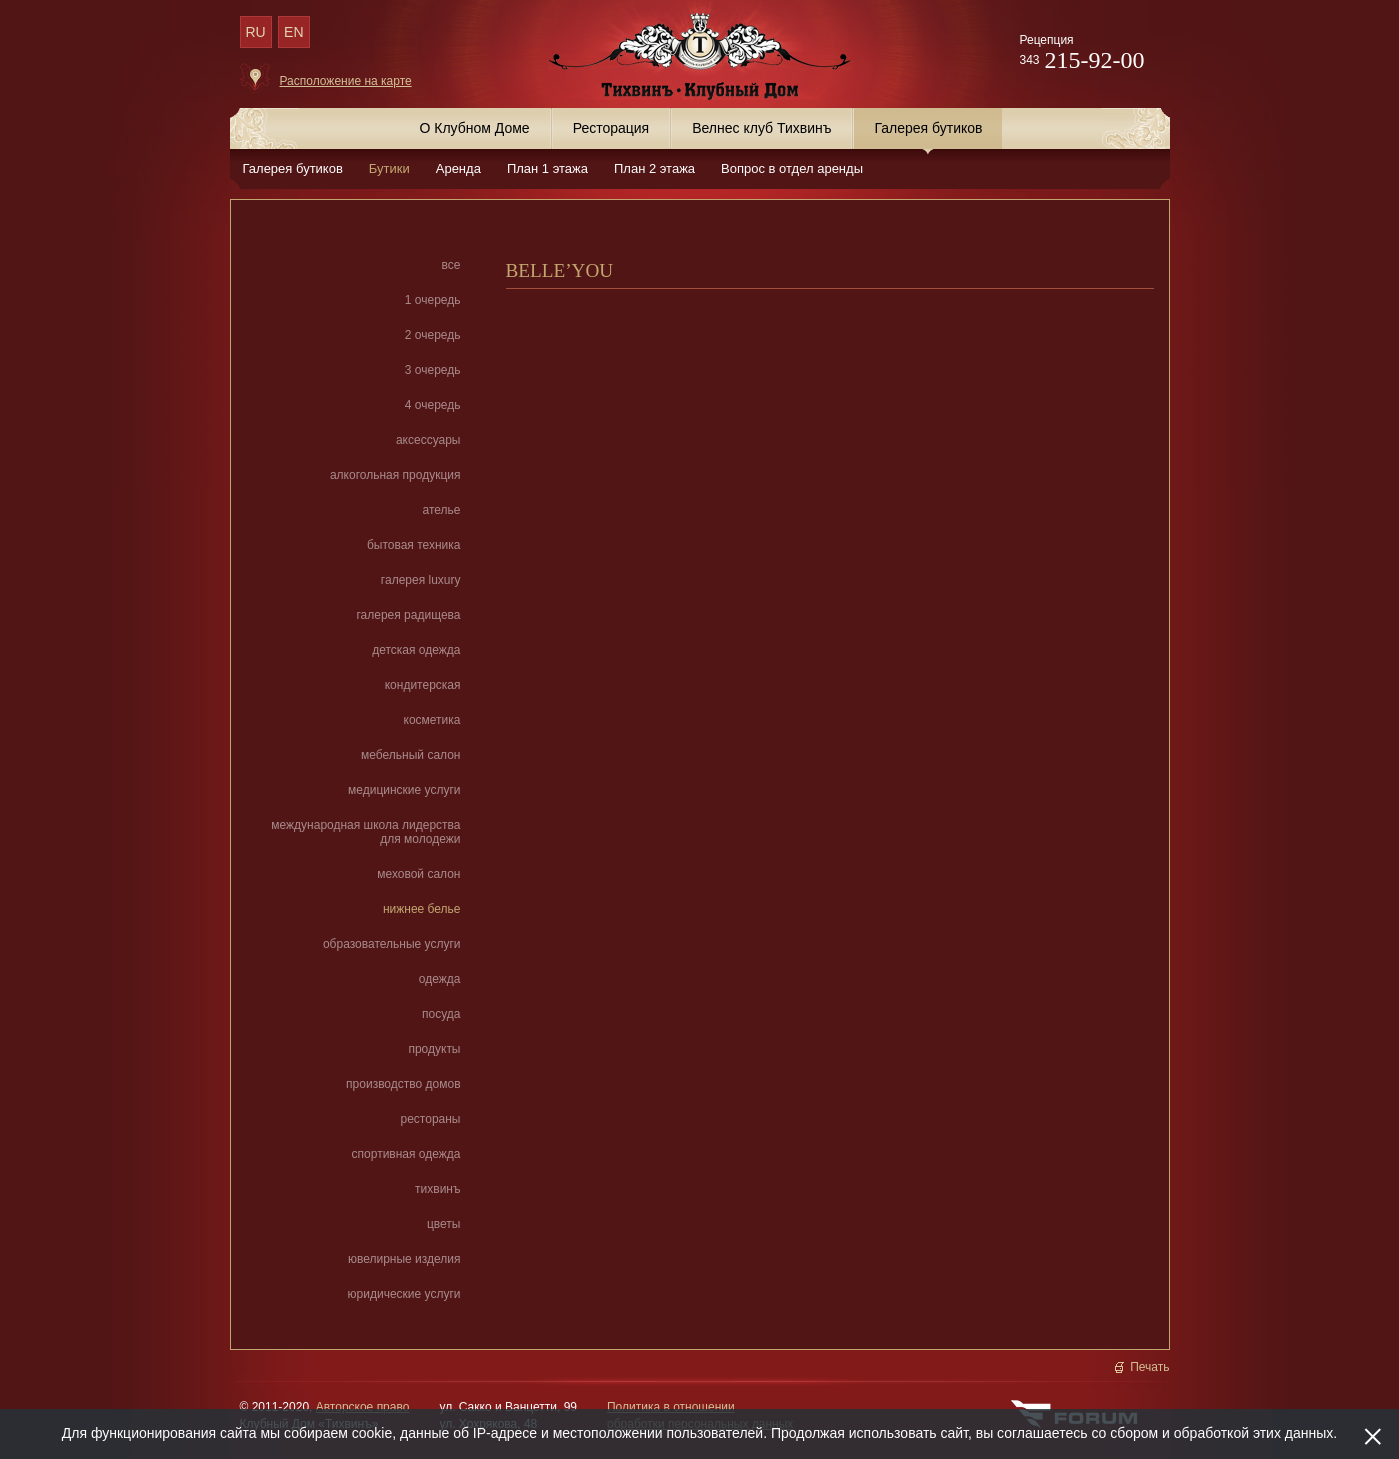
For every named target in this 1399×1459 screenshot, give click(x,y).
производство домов (403, 1084)
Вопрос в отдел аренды (792, 168)
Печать (1149, 1367)
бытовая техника (414, 545)
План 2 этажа (654, 168)
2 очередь (433, 335)
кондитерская (423, 685)
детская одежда (416, 650)
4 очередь (433, 405)
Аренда (458, 168)
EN (293, 32)
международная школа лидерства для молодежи (365, 832)
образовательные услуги (392, 944)
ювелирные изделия (404, 1259)
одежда (440, 979)
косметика (432, 720)
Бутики (389, 168)
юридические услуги (404, 1294)
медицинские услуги (404, 790)
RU (255, 32)
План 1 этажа (547, 168)
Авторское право (363, 1407)
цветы (444, 1224)
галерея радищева (408, 615)
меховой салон (418, 874)
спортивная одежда (406, 1154)
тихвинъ (437, 1189)
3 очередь (433, 370)
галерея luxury (421, 580)
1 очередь (433, 300)
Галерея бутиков (293, 168)
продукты (434, 1049)
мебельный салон (410, 755)
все (451, 265)
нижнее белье (422, 909)
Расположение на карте (346, 81)
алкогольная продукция (395, 475)
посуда (441, 1014)
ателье (442, 510)
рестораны (431, 1119)
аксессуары (428, 440)
